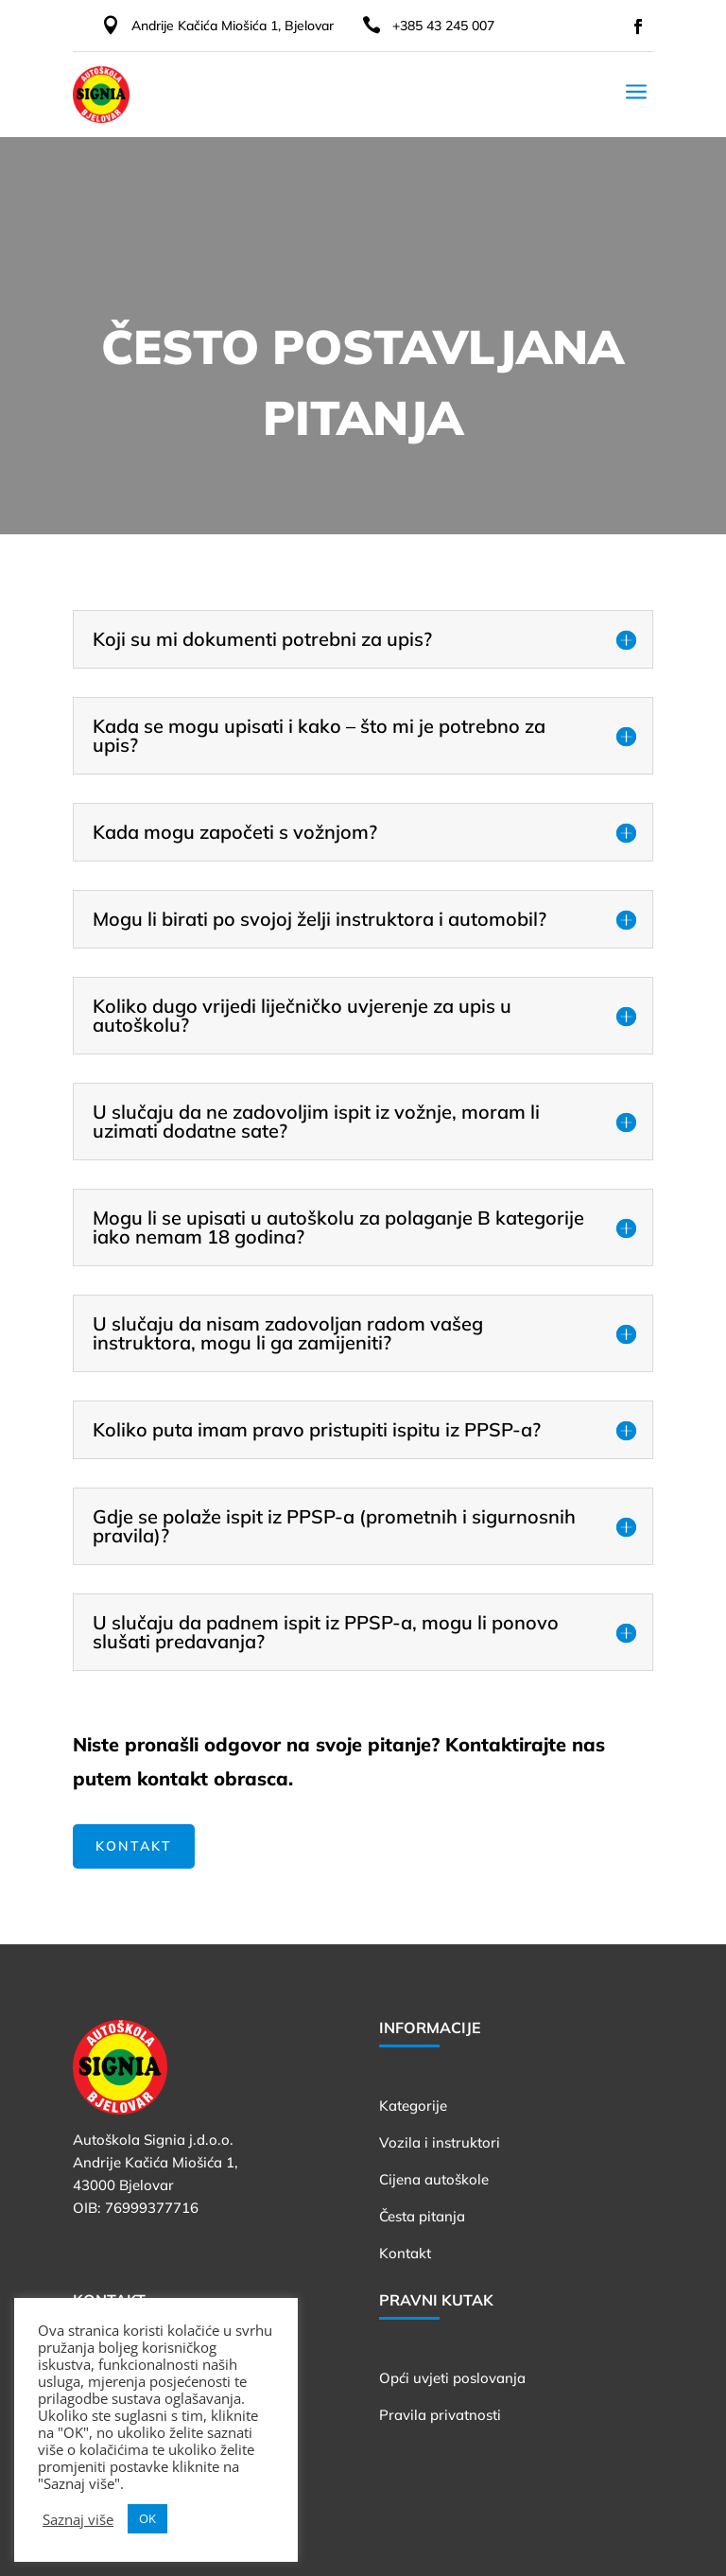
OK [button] (147, 2518)
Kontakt (133, 1845)
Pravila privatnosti (440, 2415)
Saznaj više (78, 2519)
